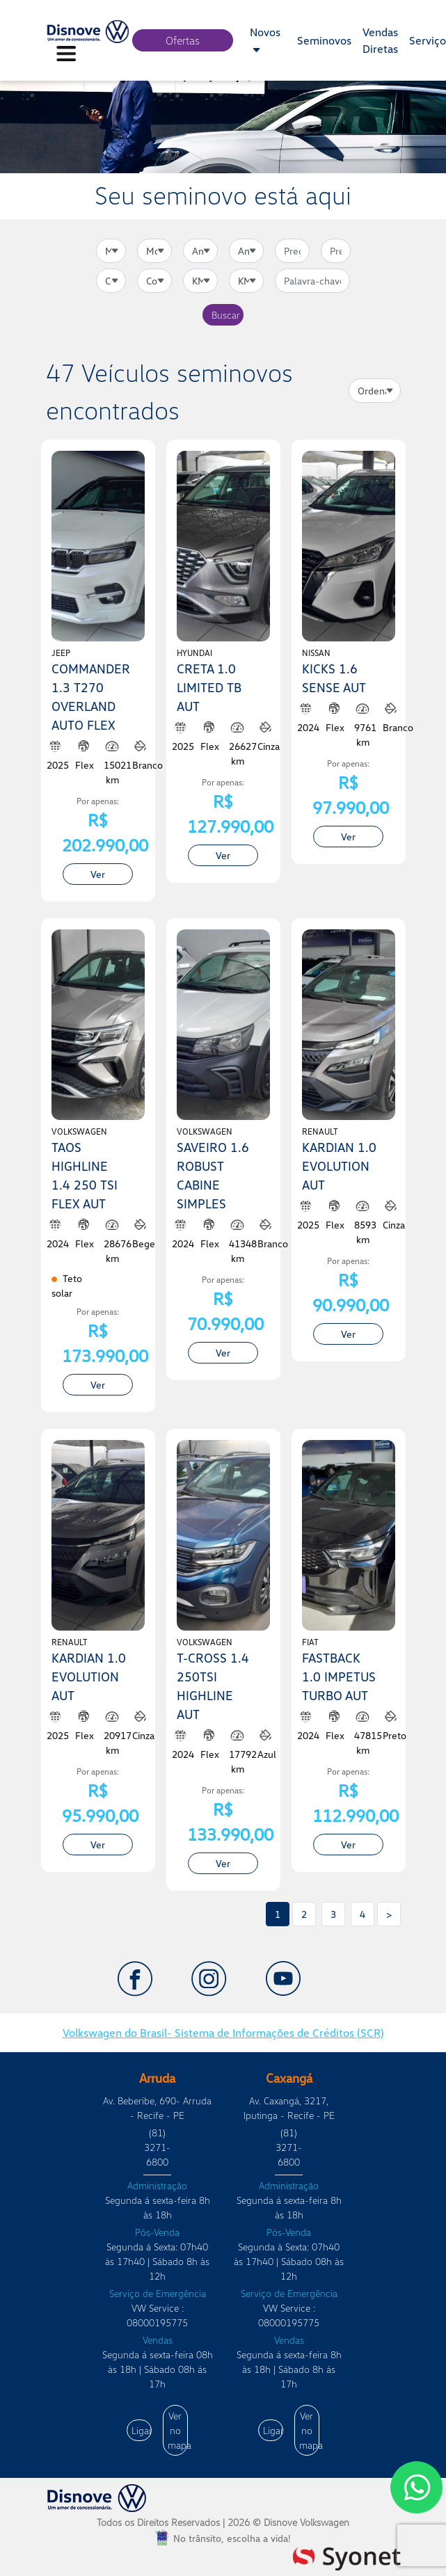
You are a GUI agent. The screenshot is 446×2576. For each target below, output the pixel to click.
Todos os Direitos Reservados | (223, 2522)
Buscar (226, 315)
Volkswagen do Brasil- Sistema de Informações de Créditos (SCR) (223, 2033)
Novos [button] (265, 40)
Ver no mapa (178, 2430)
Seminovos (324, 40)
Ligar (142, 2430)
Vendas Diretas (380, 40)
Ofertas (183, 40)
